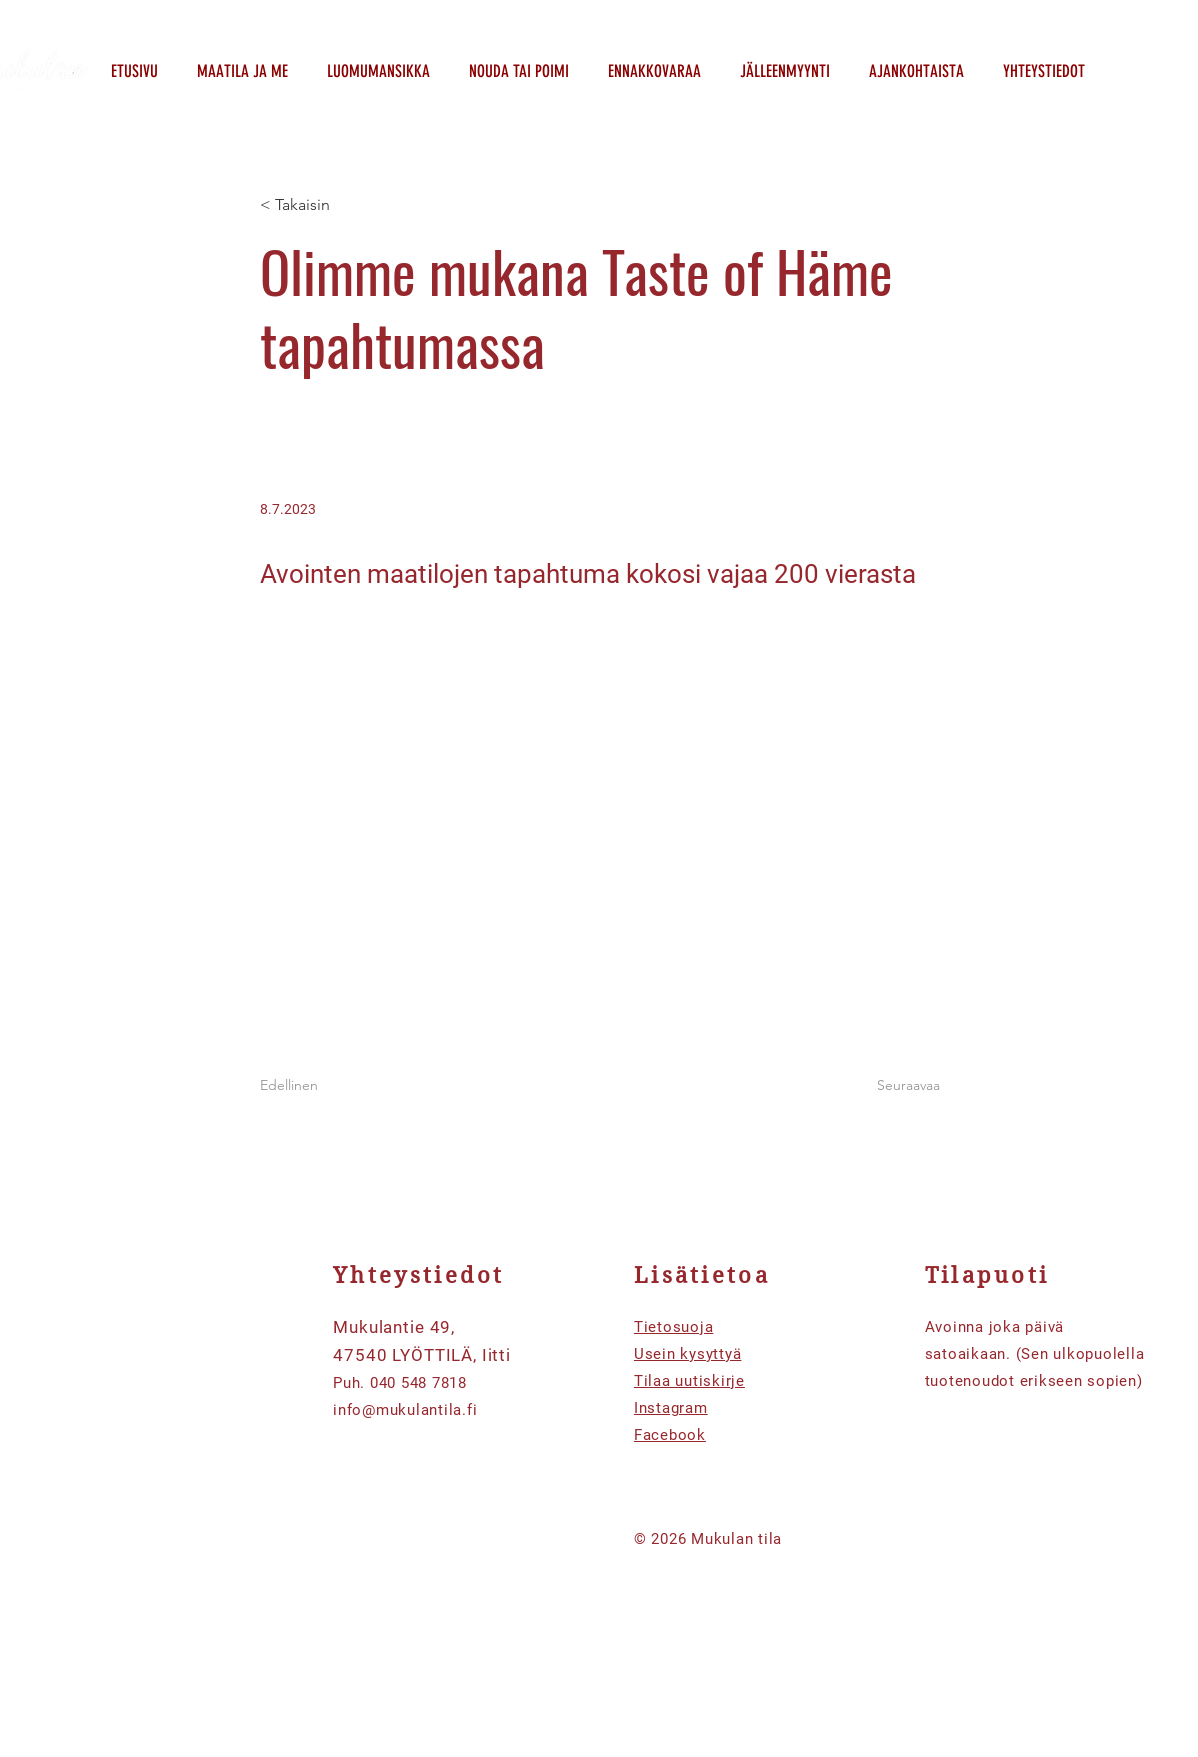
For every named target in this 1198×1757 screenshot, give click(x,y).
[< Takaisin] (326, 205)
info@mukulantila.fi (405, 1410)
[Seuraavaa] (890, 1086)
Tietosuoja (674, 1327)
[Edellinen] (326, 1086)
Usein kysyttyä (688, 1354)
